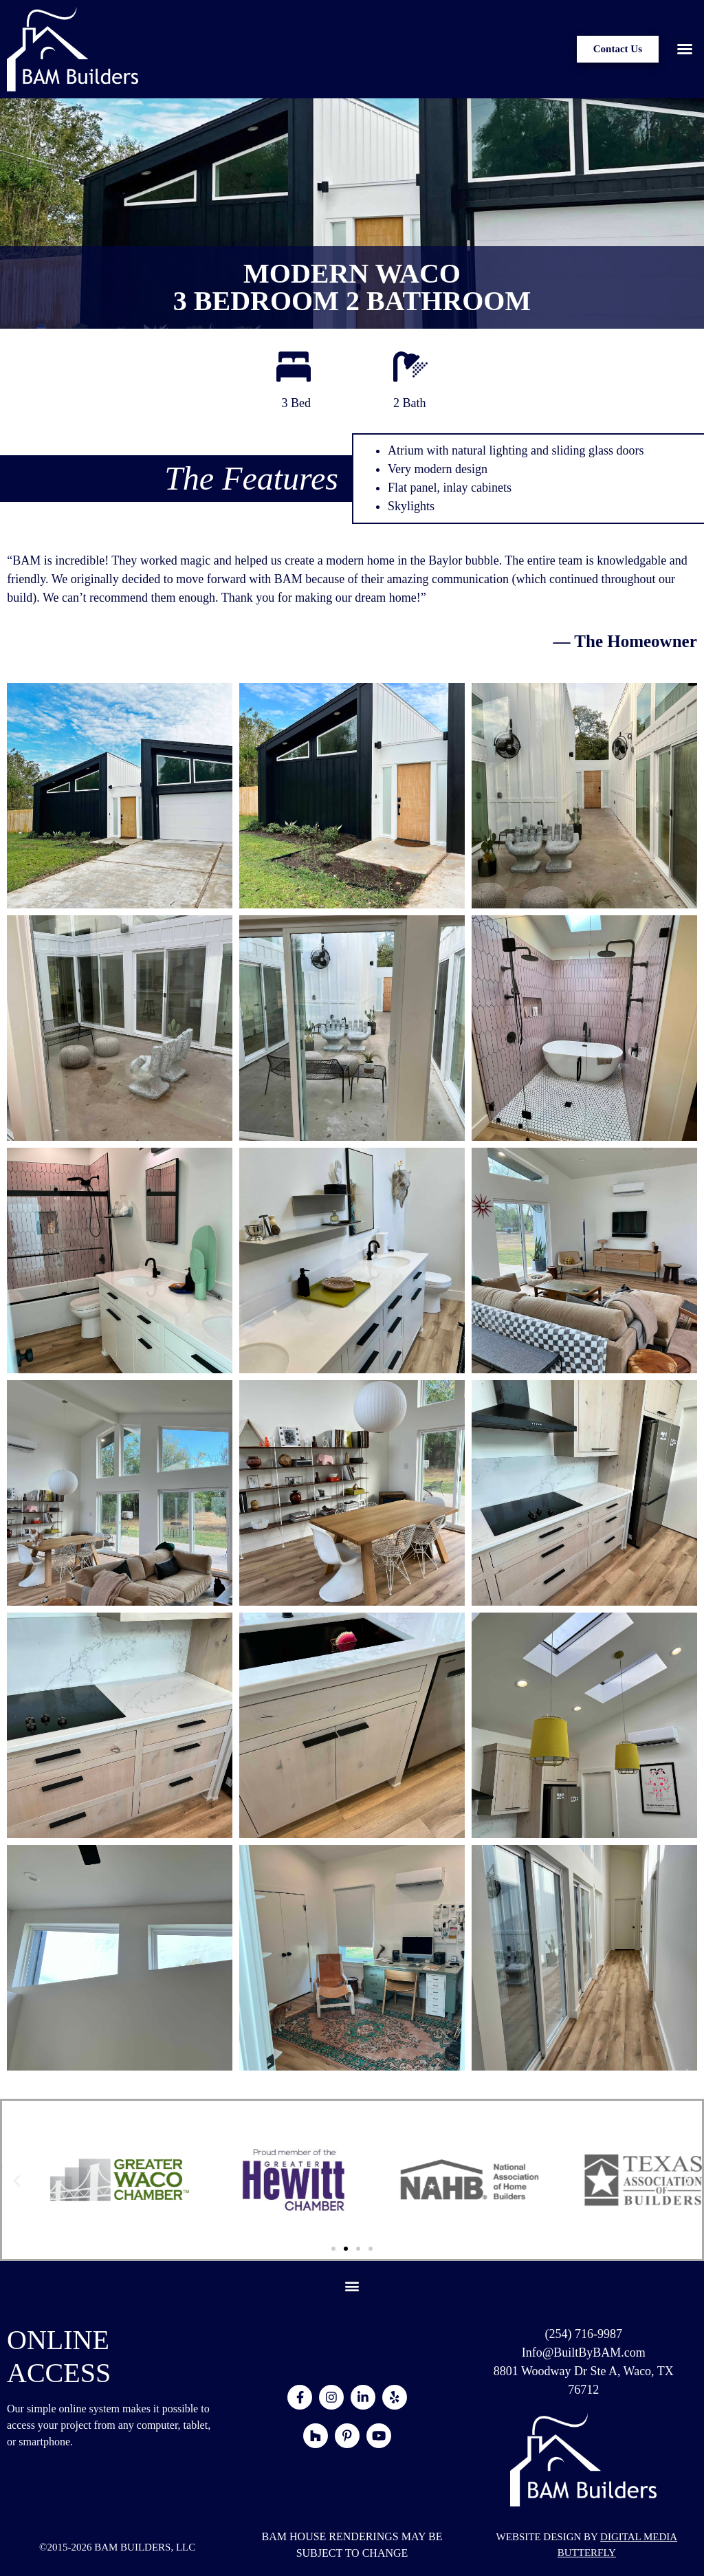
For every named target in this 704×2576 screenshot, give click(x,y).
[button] (684, 48)
